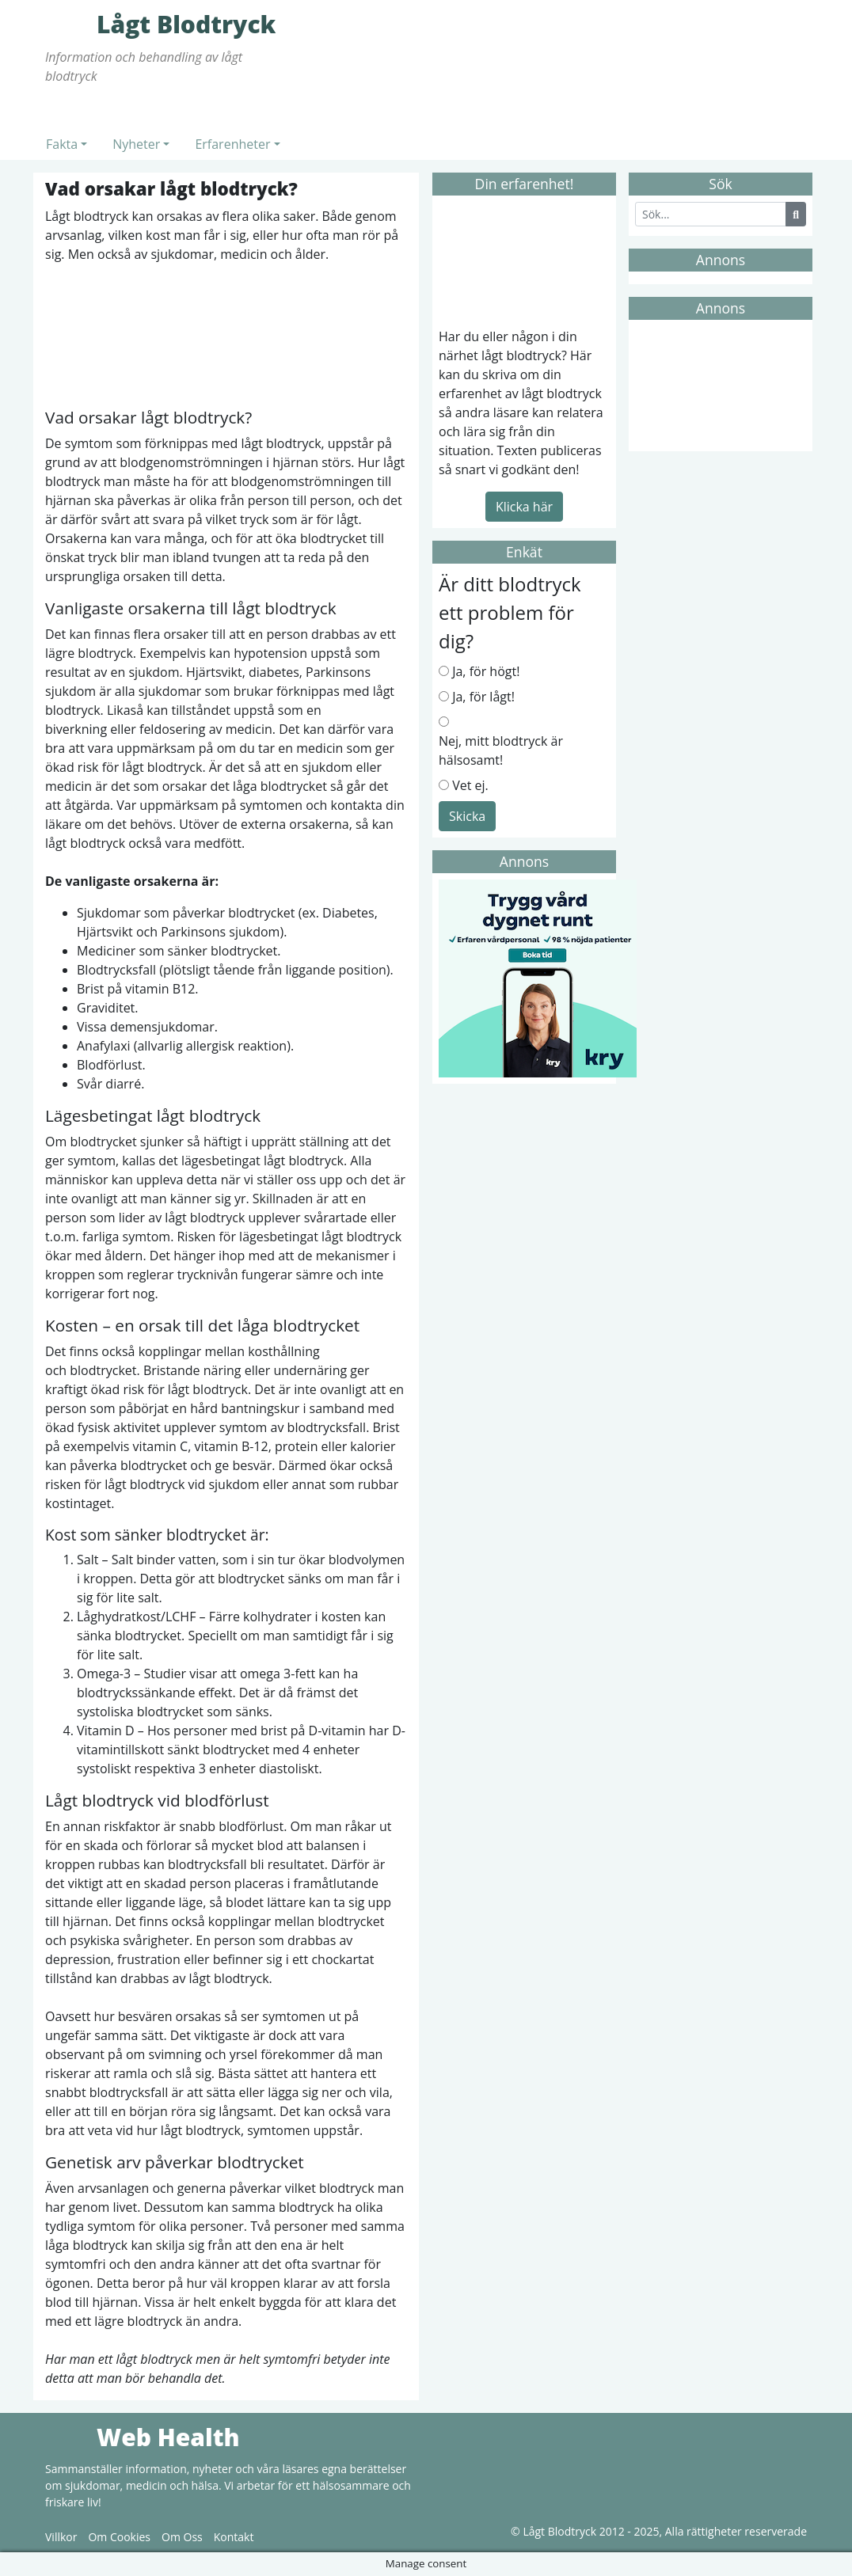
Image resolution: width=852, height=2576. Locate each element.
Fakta (62, 144)
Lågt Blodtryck (69, 23)
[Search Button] (795, 214)
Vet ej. (470, 785)
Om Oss (182, 2536)
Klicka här (524, 506)
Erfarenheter (232, 144)
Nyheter (136, 144)
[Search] (710, 214)
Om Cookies (119, 2536)
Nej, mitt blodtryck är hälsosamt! (501, 750)
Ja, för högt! (485, 671)
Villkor (61, 2536)
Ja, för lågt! (483, 696)
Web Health (69, 2436)
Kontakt (234, 2536)
